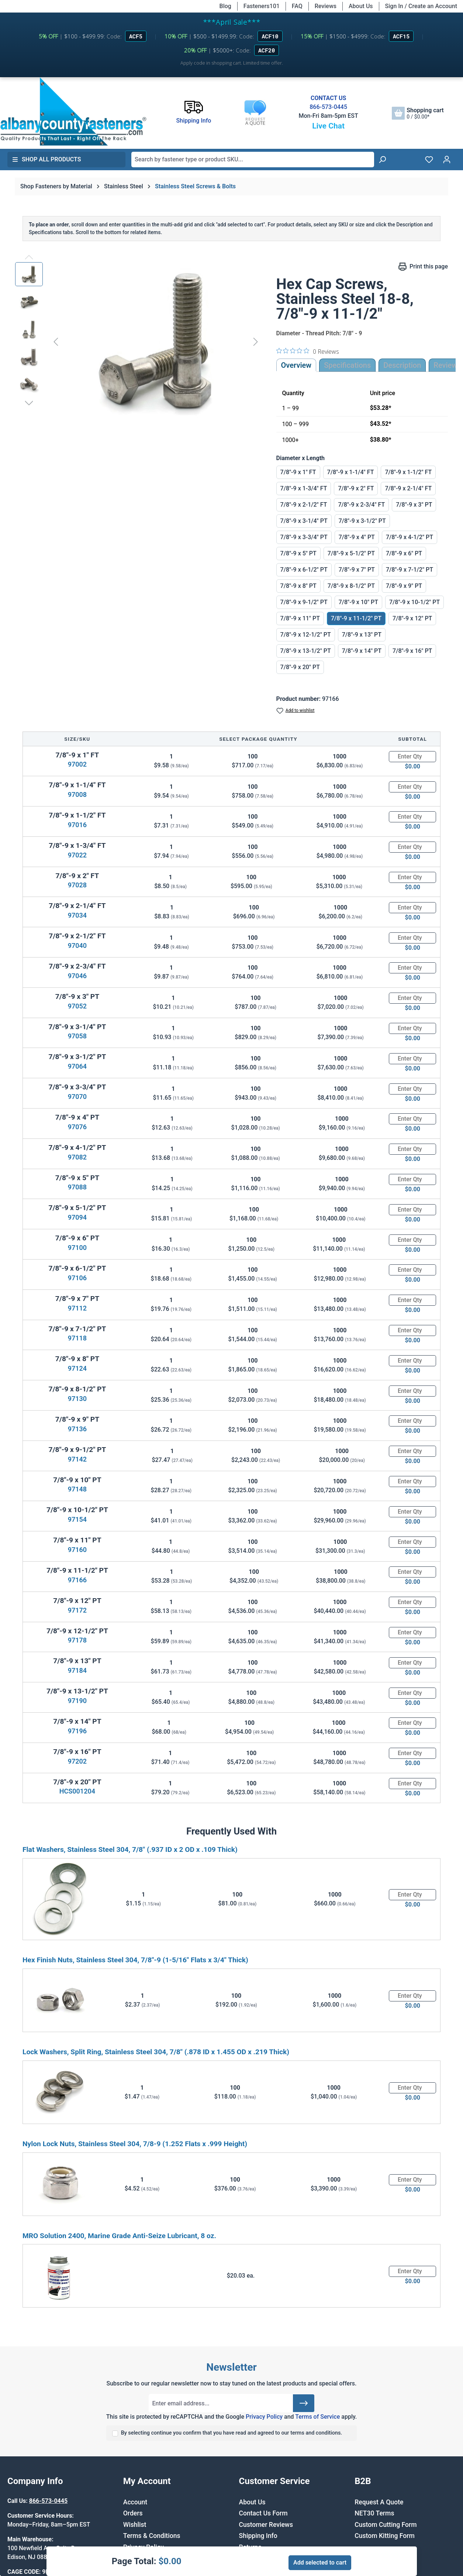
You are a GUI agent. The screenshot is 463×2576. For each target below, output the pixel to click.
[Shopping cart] (417, 113)
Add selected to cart (319, 2562)
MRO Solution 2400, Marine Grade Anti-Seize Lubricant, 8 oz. (119, 2235)
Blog (225, 6)
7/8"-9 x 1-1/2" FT (408, 472)
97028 (77, 885)
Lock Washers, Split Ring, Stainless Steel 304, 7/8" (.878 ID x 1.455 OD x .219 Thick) (156, 2052)
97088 (77, 1187)
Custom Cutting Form (386, 2524)
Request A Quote (379, 2502)
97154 (77, 1519)
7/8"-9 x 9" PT (404, 585)
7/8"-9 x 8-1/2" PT (351, 585)
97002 (77, 764)
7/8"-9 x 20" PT (300, 667)
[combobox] (252, 159)
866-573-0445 (328, 106)
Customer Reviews (266, 2524)
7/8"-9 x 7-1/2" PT (409, 569)
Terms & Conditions (151, 2535)
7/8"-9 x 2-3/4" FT (361, 504)
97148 (77, 1489)
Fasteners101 (261, 6)
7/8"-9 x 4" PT (357, 537)
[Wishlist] (429, 159)
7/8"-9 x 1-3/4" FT (303, 488)
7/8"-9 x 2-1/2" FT (303, 504)
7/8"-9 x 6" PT (404, 553)
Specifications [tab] (347, 365)
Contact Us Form (263, 2513)
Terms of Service (317, 2416)
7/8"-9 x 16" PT (412, 650)
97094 (77, 1217)
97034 (77, 915)
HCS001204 (77, 1791)
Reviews (325, 6)
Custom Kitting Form (385, 2535)
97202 (77, 1761)
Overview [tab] (296, 365)
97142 (77, 1459)
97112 (77, 1308)
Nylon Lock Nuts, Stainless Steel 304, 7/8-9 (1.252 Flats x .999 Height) (135, 2144)
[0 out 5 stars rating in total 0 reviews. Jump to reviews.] (307, 351)
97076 (77, 1127)
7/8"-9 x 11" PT (300, 618)
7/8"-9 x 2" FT (356, 488)
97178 (77, 1640)
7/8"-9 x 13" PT (361, 634)
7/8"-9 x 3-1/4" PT (304, 520)
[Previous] (55, 341)
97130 (77, 1398)
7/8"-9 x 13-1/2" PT (305, 650)
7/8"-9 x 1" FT (298, 472)
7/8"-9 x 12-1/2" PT (305, 634)
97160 (77, 1550)
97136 (77, 1429)
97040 (77, 945)
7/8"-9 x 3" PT (414, 504)
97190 (77, 1701)
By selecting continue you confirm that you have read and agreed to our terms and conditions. (231, 2433)
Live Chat (328, 125)
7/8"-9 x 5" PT (298, 553)
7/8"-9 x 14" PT (361, 650)
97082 (77, 1157)
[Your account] (447, 159)
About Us (361, 6)
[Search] (382, 159)
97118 (77, 1338)
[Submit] (304, 2403)
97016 (77, 825)
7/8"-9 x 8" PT (298, 585)
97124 (77, 1368)
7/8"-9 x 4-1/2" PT (409, 537)
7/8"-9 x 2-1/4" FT (408, 488)
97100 (77, 1247)
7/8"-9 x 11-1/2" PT (356, 618)
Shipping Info (258, 2535)
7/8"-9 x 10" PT (358, 602)
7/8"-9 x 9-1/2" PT (304, 602)
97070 (77, 1096)
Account (135, 2502)
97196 (77, 1731)
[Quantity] (412, 756)
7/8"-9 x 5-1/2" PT (351, 553)
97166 (77, 1580)
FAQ (297, 6)
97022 (77, 855)
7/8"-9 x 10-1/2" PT (414, 602)
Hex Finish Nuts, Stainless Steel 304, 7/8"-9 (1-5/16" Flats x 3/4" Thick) (135, 1960)
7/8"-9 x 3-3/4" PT (304, 537)
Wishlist (134, 2524)
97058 (77, 1036)
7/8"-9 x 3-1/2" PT (362, 520)
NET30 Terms (374, 2513)
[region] (138, 341)
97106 (77, 1278)
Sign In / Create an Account (421, 6)
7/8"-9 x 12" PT (412, 618)
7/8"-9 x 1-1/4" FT (350, 472)
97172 (77, 1610)
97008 (77, 794)
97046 (77, 976)
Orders (133, 2513)
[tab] (402, 365)
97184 (77, 1670)
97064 (77, 1066)
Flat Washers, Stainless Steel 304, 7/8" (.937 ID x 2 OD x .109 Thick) (130, 1849)
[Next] (255, 341)
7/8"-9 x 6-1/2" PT (304, 569)
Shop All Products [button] (46, 159)
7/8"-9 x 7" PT (357, 569)
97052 (77, 1006)
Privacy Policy (264, 2416)
